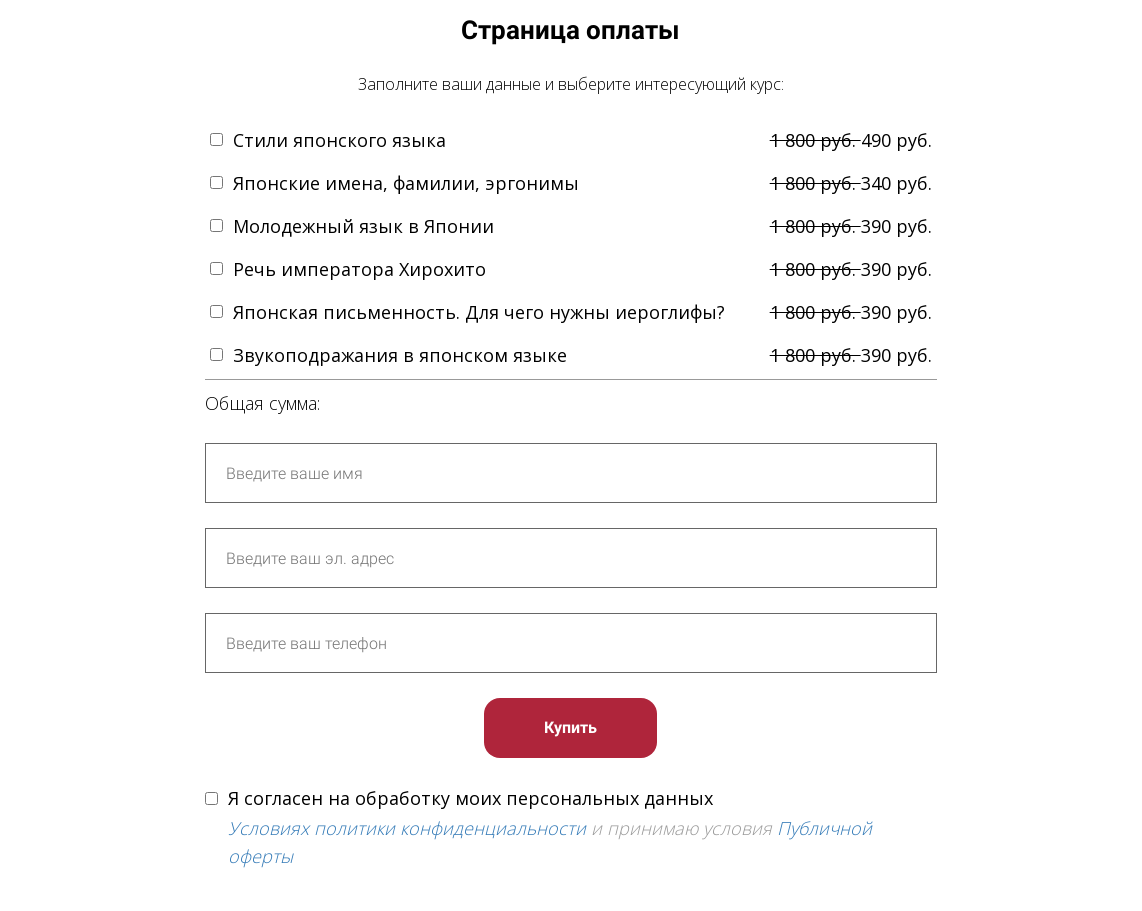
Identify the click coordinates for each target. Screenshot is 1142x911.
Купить (570, 727)
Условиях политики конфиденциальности (407, 828)
